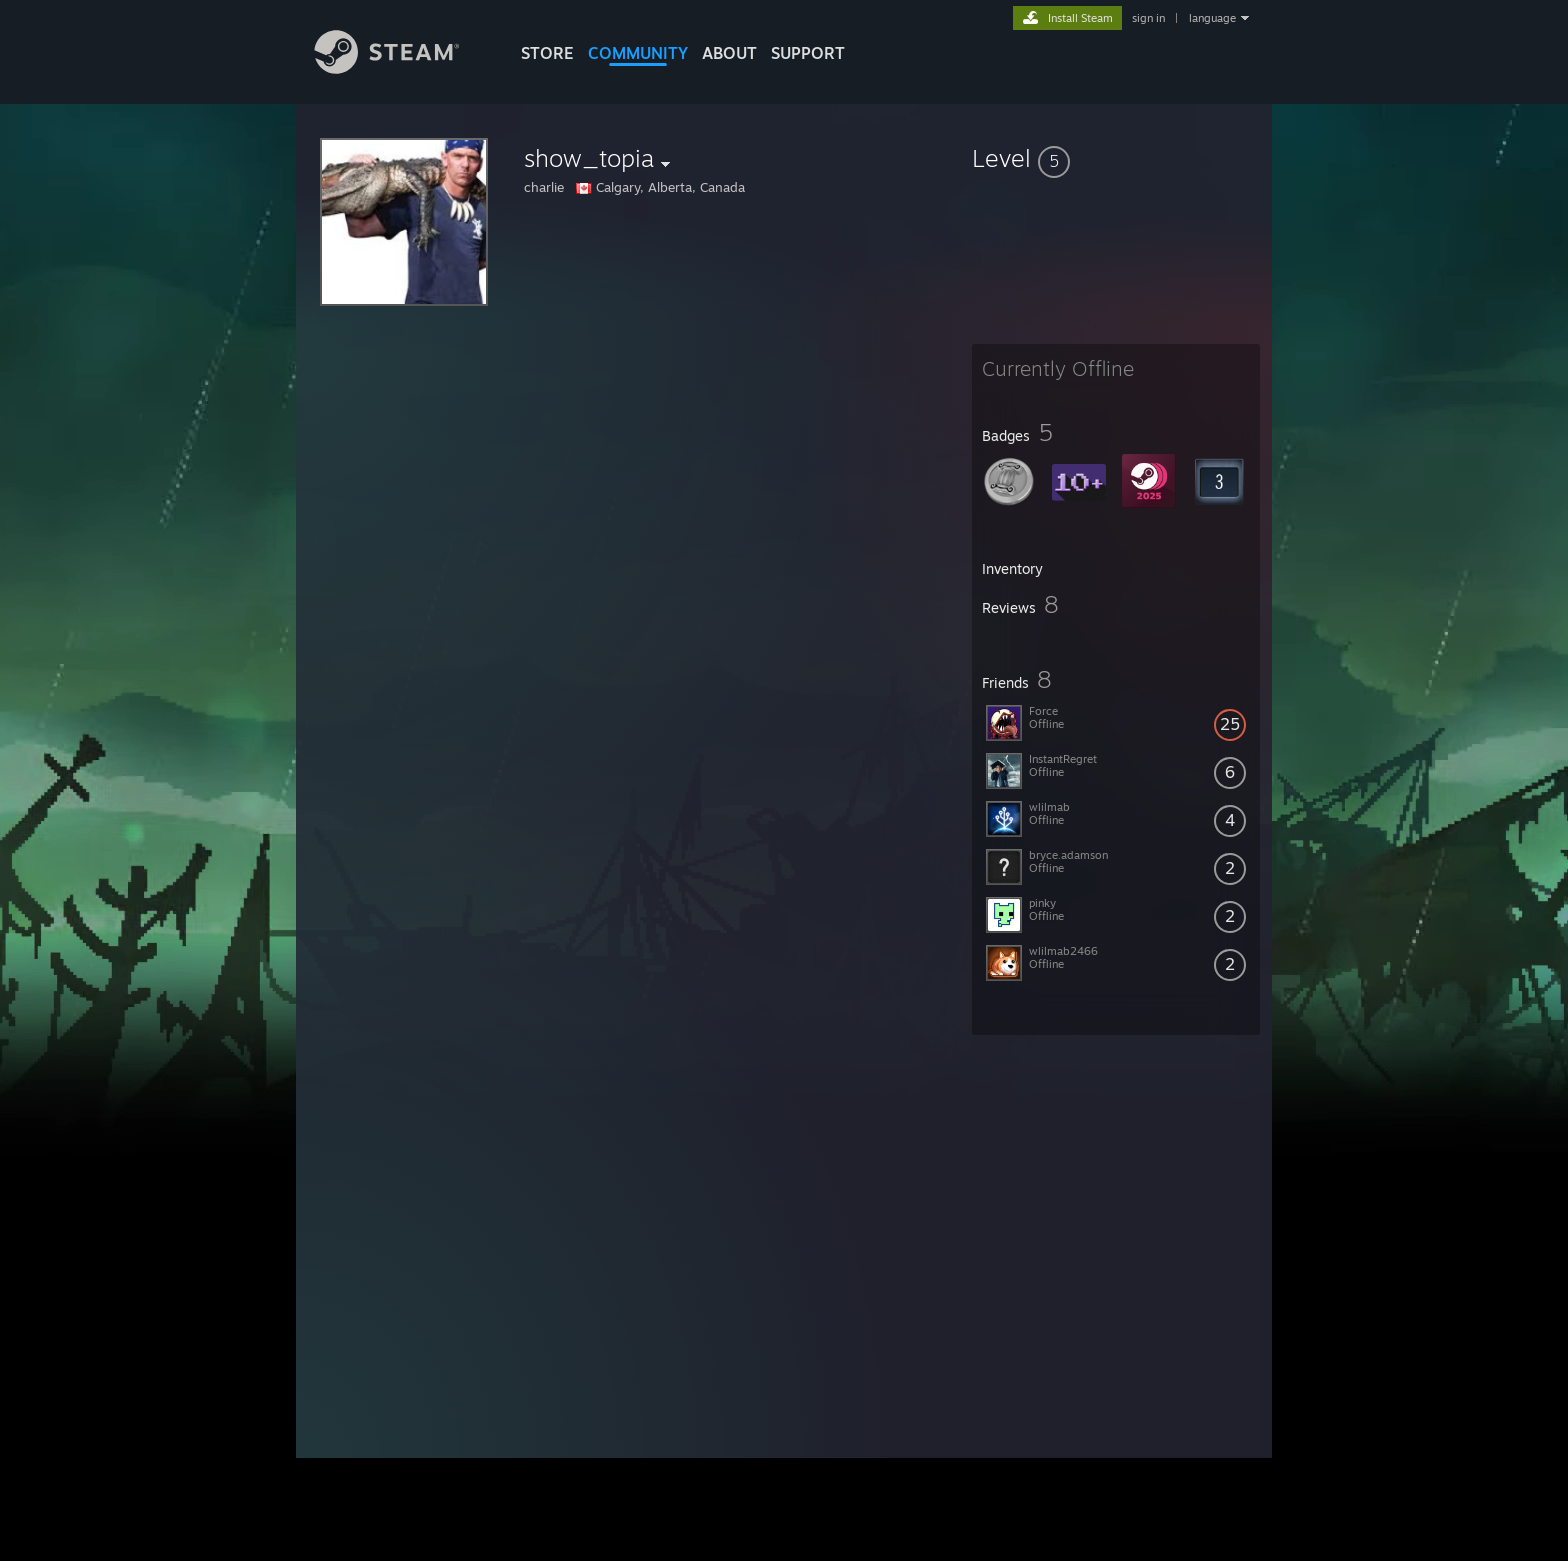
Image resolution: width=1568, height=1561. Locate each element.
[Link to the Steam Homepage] (402, 68)
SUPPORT (808, 53)
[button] (1116, 158)
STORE (547, 53)
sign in (1148, 18)
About (729, 53)
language (1212, 18)
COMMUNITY (638, 53)
